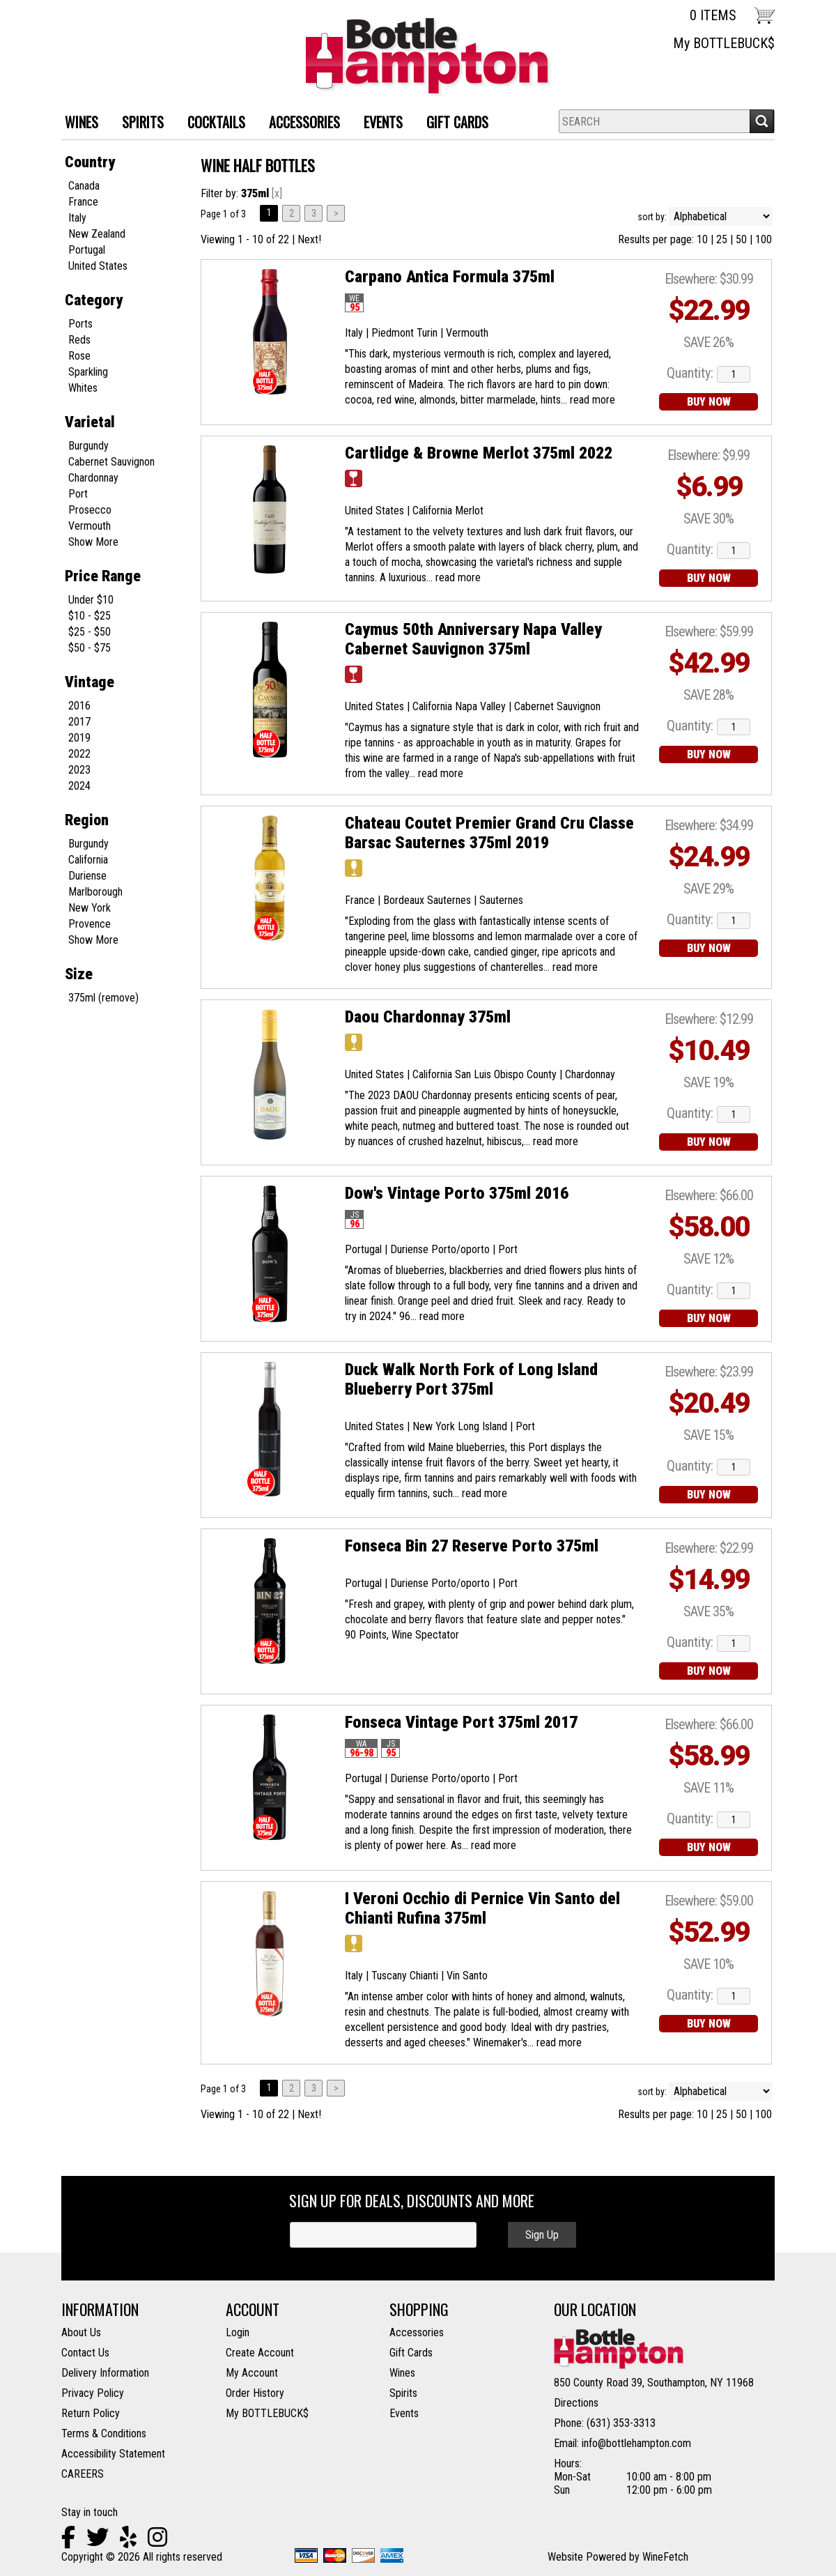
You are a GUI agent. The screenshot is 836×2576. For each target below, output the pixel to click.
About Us (81, 2332)
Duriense (87, 875)
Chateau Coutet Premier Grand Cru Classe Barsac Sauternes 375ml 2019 (489, 832)
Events (383, 122)
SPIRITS (137, 124)
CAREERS (82, 2474)
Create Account (260, 2352)
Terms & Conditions (103, 2433)
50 (741, 239)
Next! (309, 239)
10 (702, 239)
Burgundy (88, 445)
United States (97, 266)
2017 (79, 721)
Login (237, 2332)
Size (79, 974)
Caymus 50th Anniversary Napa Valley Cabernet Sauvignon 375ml (473, 639)
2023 (79, 769)
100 (763, 239)
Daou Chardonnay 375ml (428, 1017)
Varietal (90, 422)
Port (78, 493)
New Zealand (96, 233)
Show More (93, 542)
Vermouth (89, 525)
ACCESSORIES (299, 124)
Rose (79, 355)
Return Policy (90, 2413)
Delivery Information (105, 2372)
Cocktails (211, 124)
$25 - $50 (89, 631)
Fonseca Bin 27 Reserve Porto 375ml (471, 1546)
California (88, 859)
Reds (79, 339)
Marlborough (95, 891)
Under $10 (91, 599)
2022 (79, 753)
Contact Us (85, 2352)
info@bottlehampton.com (636, 2443)
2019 (79, 737)
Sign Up (542, 2234)
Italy (77, 217)
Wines (402, 2372)
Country (90, 162)
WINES (76, 124)
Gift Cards (457, 122)
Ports (80, 323)
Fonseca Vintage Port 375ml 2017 (461, 1722)
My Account (252, 2372)
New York (89, 907)
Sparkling (88, 371)
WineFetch (665, 2556)
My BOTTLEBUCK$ (724, 43)
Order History (255, 2393)
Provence (89, 923)
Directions (576, 2402)
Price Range (103, 576)
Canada (84, 185)
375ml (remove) (103, 997)
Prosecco (89, 509)
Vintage (89, 682)
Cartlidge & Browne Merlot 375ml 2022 (478, 453)
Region (87, 820)
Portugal (86, 249)
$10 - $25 (89, 615)
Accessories (416, 2332)
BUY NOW (709, 401)
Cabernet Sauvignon (111, 461)
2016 (79, 705)
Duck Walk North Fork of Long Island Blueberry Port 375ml (471, 1379)
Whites (83, 387)
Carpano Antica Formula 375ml (450, 276)
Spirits (403, 2393)
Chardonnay (93, 477)
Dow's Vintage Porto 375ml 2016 (456, 1193)
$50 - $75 (89, 647)
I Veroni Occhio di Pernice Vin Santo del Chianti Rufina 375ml (482, 1908)
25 (721, 239)
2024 (79, 785)
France (83, 201)
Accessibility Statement (113, 2453)
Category (94, 300)
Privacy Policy (92, 2393)
